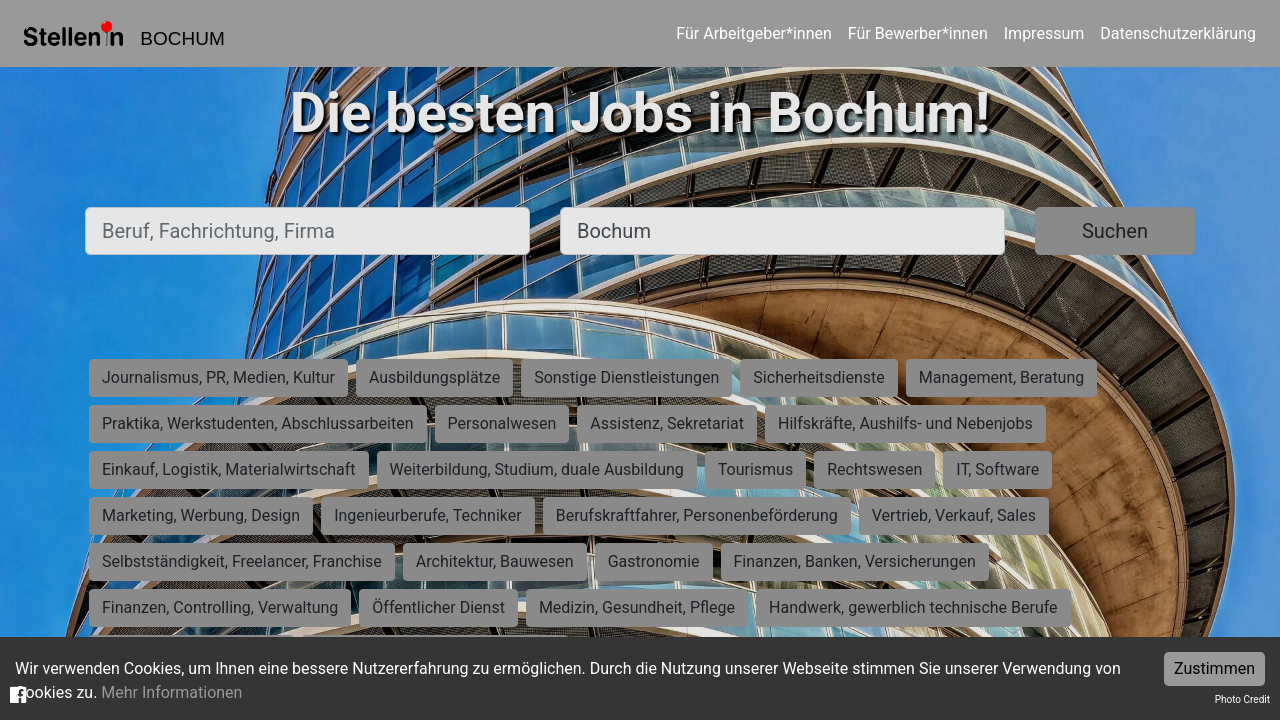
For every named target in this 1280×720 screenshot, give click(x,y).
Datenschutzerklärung (1178, 33)
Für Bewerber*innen (918, 33)
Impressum (1044, 33)
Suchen (1115, 231)
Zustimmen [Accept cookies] (1214, 668)
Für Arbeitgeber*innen (753, 33)
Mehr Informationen (171, 692)
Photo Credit (1242, 699)
